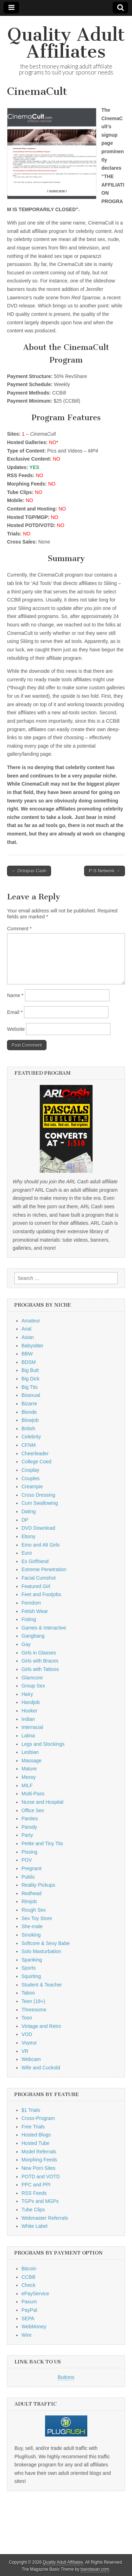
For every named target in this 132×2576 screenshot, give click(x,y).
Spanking (31, 1960)
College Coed (36, 1461)
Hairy (27, 1694)
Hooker (29, 1710)
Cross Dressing (38, 1495)
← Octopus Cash (29, 870)
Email (15, 1012)
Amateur (30, 1320)
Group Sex (33, 1686)
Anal (26, 1329)
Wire (26, 2335)
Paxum (29, 2301)
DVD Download (38, 1528)
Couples (30, 1478)
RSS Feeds (34, 2193)
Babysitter (32, 1345)
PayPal (29, 2310)
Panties (29, 1818)
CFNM (28, 1445)
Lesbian (30, 1752)
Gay (26, 1644)
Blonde (29, 1412)
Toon (26, 2018)
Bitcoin (28, 2268)
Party (27, 1835)
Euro (26, 1553)
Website (16, 1029)
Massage (31, 1760)
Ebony (28, 1536)
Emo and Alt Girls (40, 1545)
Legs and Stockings (42, 1744)
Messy (28, 1777)
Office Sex (32, 1810)
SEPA (27, 2318)
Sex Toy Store (36, 1918)
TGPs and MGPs (40, 2201)
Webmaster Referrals (44, 2218)
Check (28, 2285)
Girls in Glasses (38, 1652)
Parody (29, 1827)
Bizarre (29, 1403)
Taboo (28, 1993)
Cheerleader (35, 1453)
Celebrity (31, 1436)
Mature (29, 1768)
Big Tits (29, 1387)
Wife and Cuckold (40, 2067)
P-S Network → (104, 870)
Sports (28, 1968)
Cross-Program (38, 2118)
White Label (34, 2226)
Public (28, 1877)
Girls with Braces (39, 1661)
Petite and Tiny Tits (42, 1843)
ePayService (35, 2293)
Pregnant (31, 1868)
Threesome (33, 2009)
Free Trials (33, 2126)
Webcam (31, 2059)
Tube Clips (33, 2209)
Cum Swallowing (39, 1503)
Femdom (31, 1603)
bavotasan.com (95, 2569)
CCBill (28, 2277)
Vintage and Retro (41, 2026)
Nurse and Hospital (42, 1802)
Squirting (31, 1976)
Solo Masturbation (41, 1951)
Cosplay (30, 1470)
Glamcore (32, 1677)
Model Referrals (38, 2151)
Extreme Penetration (44, 1569)
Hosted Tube (35, 2143)
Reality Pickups (38, 1885)
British (28, 1428)
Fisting (28, 1619)
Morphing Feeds (39, 2159)
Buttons (66, 2377)
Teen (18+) (33, 2001)
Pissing (29, 1852)
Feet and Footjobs (41, 1594)
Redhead (31, 1893)
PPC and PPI (36, 2184)
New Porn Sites (38, 2168)
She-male (32, 1926)
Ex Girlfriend (35, 1561)
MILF (27, 1785)
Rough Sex (33, 1910)
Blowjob (30, 1420)
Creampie (32, 1486)
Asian (27, 1337)
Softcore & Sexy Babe (45, 1943)
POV (26, 1860)
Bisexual (30, 1395)
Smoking (30, 1935)
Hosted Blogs (36, 2135)
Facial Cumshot (38, 1578)
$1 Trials (30, 2110)
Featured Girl (35, 1586)
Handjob (30, 1702)
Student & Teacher (41, 1985)
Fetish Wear (34, 1611)
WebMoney (33, 2326)
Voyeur (29, 2042)
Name (15, 995)
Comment (19, 928)
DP (24, 1520)
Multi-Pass (32, 1793)
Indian (28, 1719)
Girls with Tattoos (40, 1669)
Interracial (32, 1727)
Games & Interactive (43, 1628)
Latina (28, 1735)
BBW (27, 1354)
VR (24, 2051)
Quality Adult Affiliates (66, 43)
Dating (28, 1511)
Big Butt (30, 1370)
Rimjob (29, 1901)
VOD (26, 2034)
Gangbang (32, 1636)
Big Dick (30, 1378)
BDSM (28, 1362)
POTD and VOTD (40, 2176)
